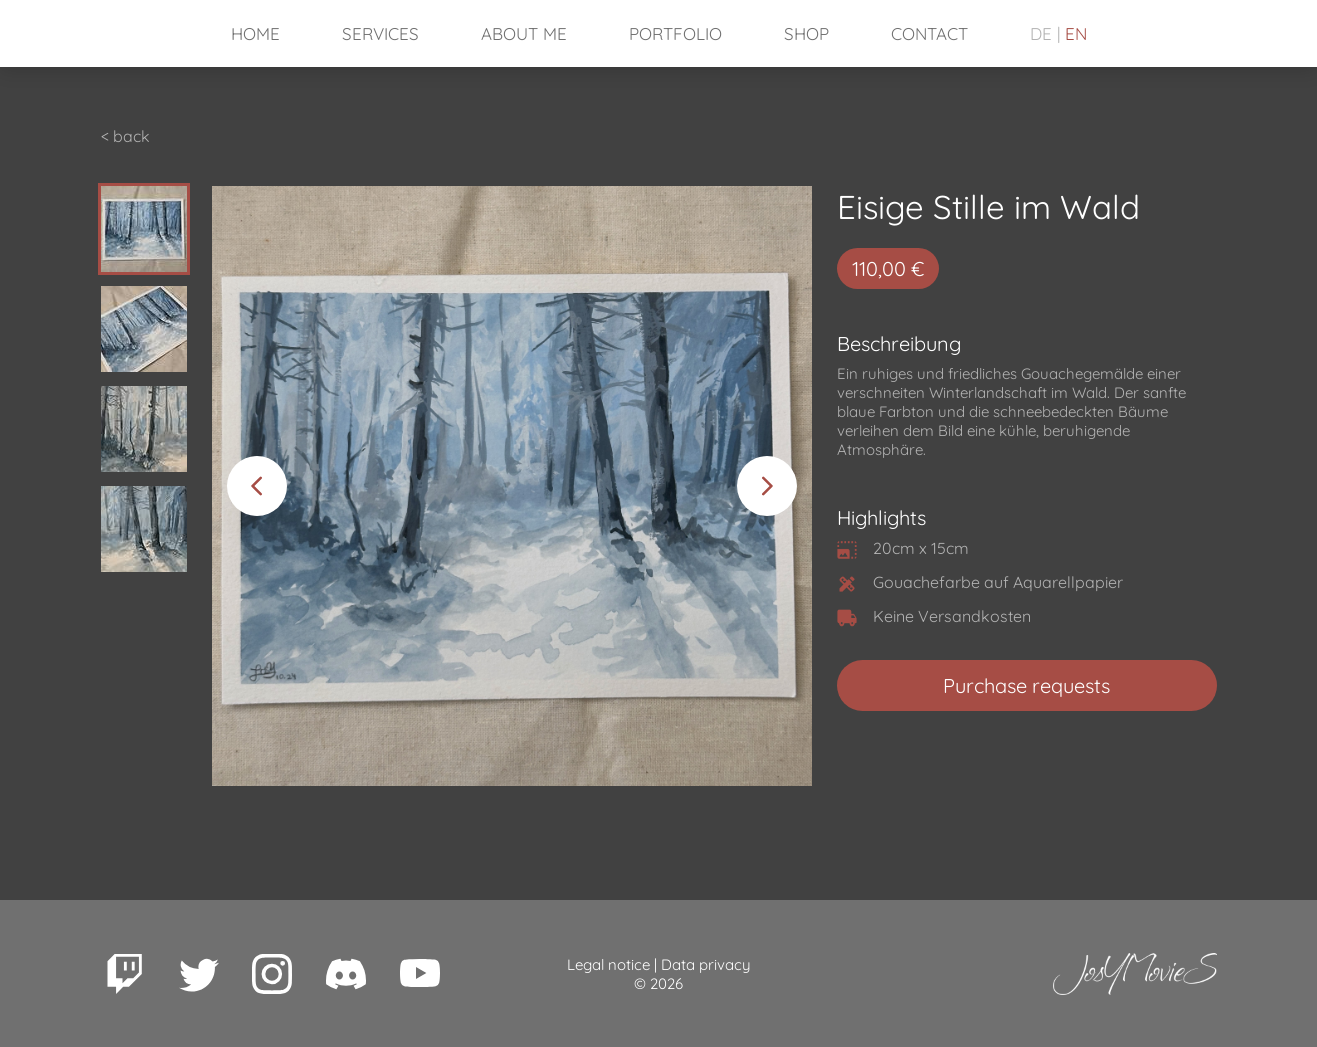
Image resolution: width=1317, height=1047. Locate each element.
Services (380, 33)
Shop (806, 33)
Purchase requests (1026, 685)
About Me (524, 33)
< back (125, 136)
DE (1041, 33)
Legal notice (608, 964)
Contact (929, 33)
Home (255, 33)
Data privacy (706, 964)
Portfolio (675, 33)
